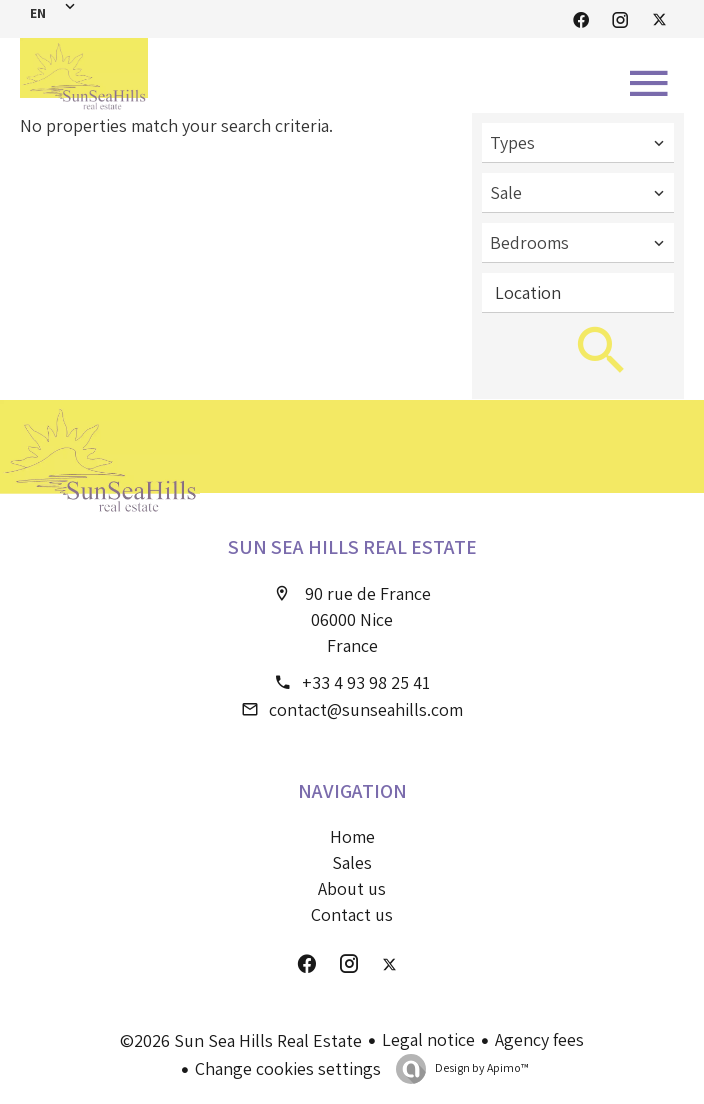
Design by (481, 1067)
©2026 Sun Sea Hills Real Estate (241, 1040)
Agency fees (539, 1039)
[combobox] (578, 143)
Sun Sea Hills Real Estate (352, 547)
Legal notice (428, 1039)
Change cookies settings (288, 1068)
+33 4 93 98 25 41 (366, 682)
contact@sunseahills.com (366, 709)
